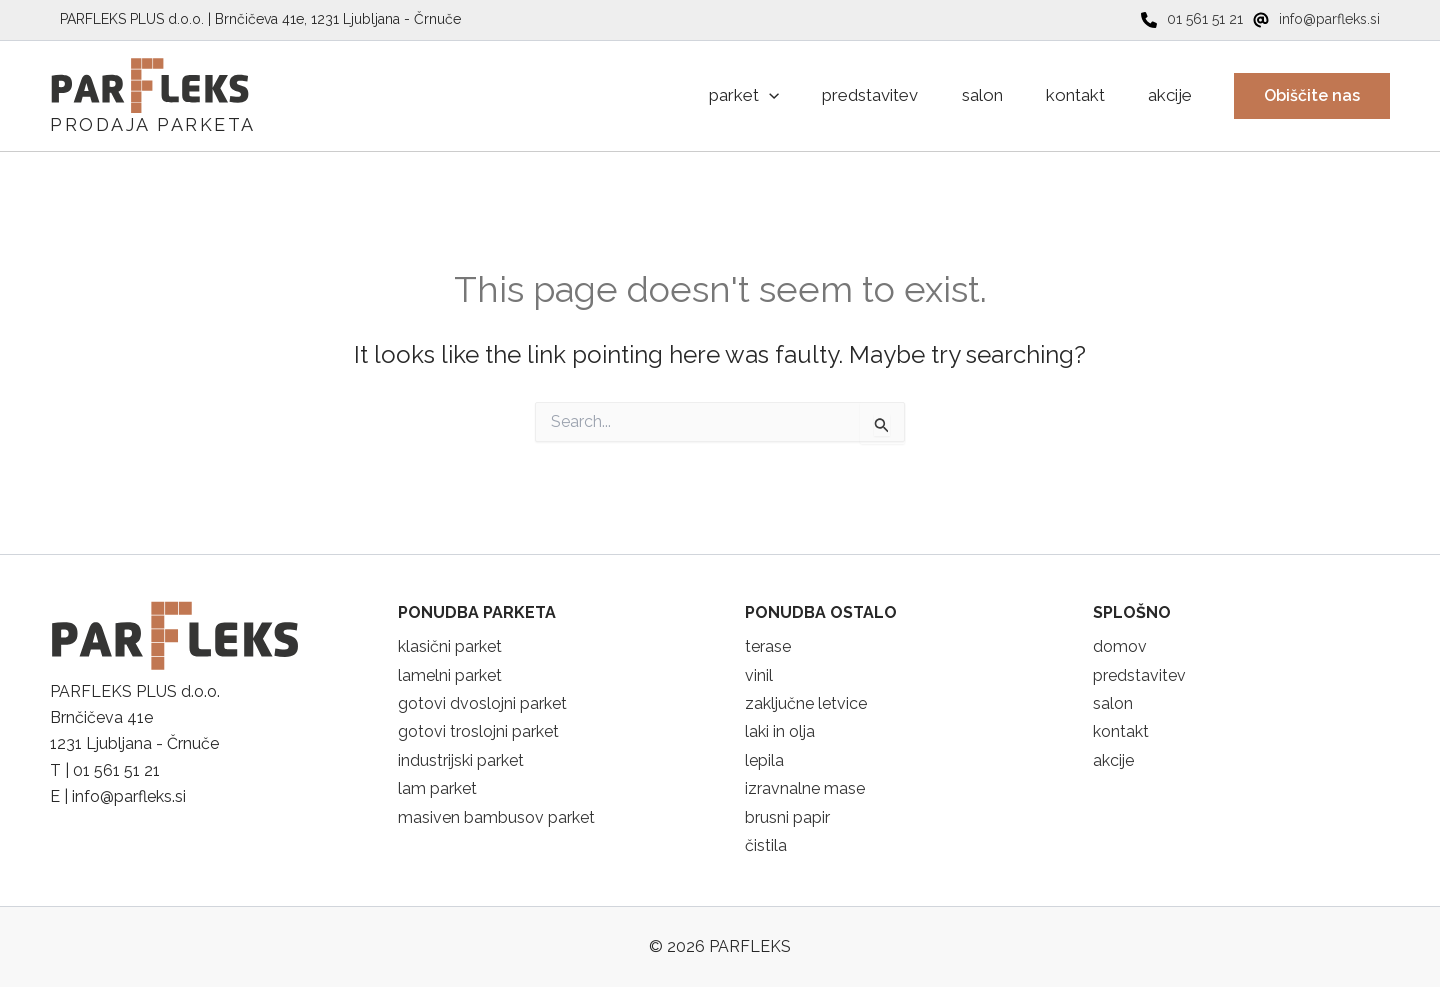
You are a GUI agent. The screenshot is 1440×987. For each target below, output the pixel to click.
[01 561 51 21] (1192, 19)
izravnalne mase (805, 788)
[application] (739, 96)
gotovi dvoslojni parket (482, 703)
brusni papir (787, 817)
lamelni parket (450, 675)
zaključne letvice (806, 703)
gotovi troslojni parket (478, 731)
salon (1113, 703)
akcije (1113, 760)
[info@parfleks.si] (1316, 19)
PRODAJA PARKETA (153, 124)
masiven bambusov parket (496, 817)
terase (768, 646)
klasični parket (450, 646)
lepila (764, 760)
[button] (1312, 96)
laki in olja (780, 731)
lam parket (437, 788)
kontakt (1121, 731)
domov (1120, 646)
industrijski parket (461, 760)
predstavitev (1139, 675)
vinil (759, 675)
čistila (766, 845)
